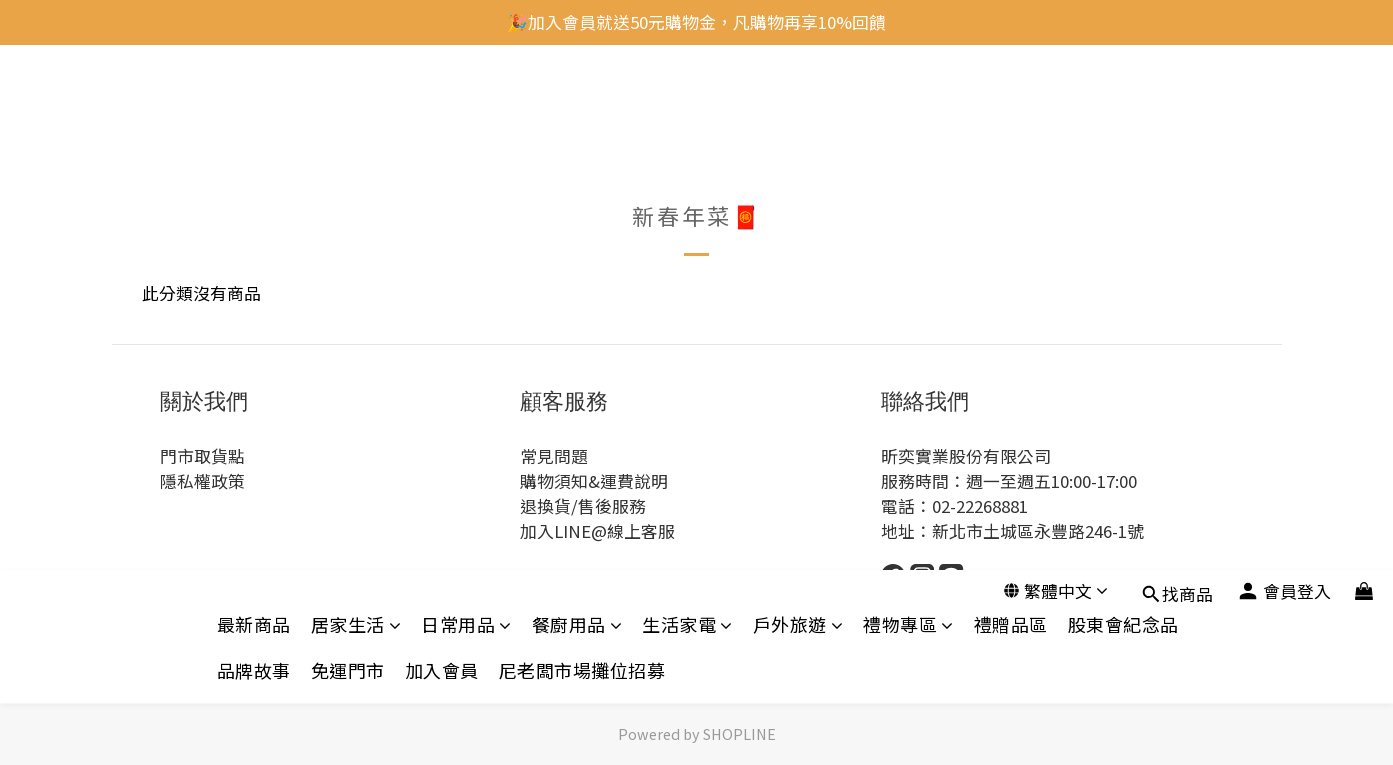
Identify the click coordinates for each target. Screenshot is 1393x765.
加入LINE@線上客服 (597, 531)
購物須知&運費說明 (594, 481)
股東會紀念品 (1123, 99)
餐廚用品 (577, 99)
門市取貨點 (202, 456)
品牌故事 (254, 145)
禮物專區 (908, 99)
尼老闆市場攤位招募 (582, 145)
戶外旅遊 (798, 99)
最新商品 (254, 99)
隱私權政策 (202, 481)
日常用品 (466, 99)
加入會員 (442, 145)
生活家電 (687, 99)
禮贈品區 (1011, 99)
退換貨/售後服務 (583, 506)
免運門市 (348, 145)
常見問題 (554, 456)
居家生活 (356, 99)
